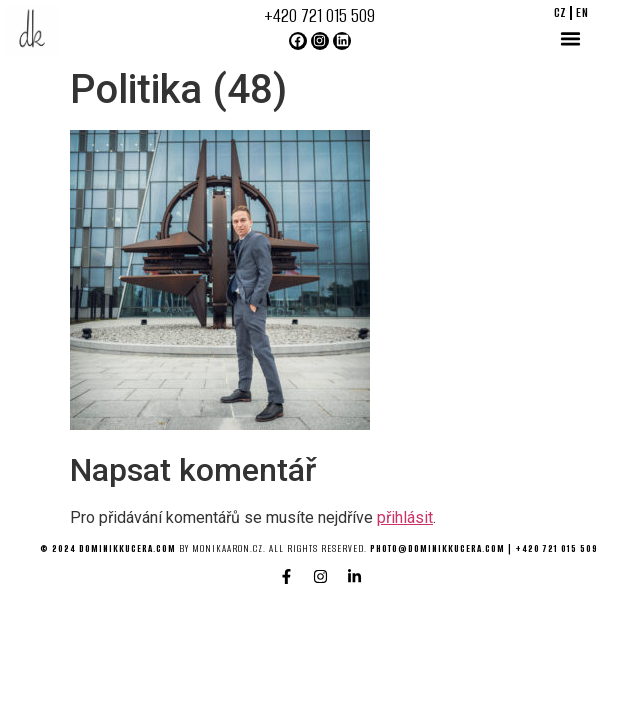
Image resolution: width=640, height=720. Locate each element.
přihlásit (405, 517)
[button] (571, 39)
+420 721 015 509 (319, 15)
